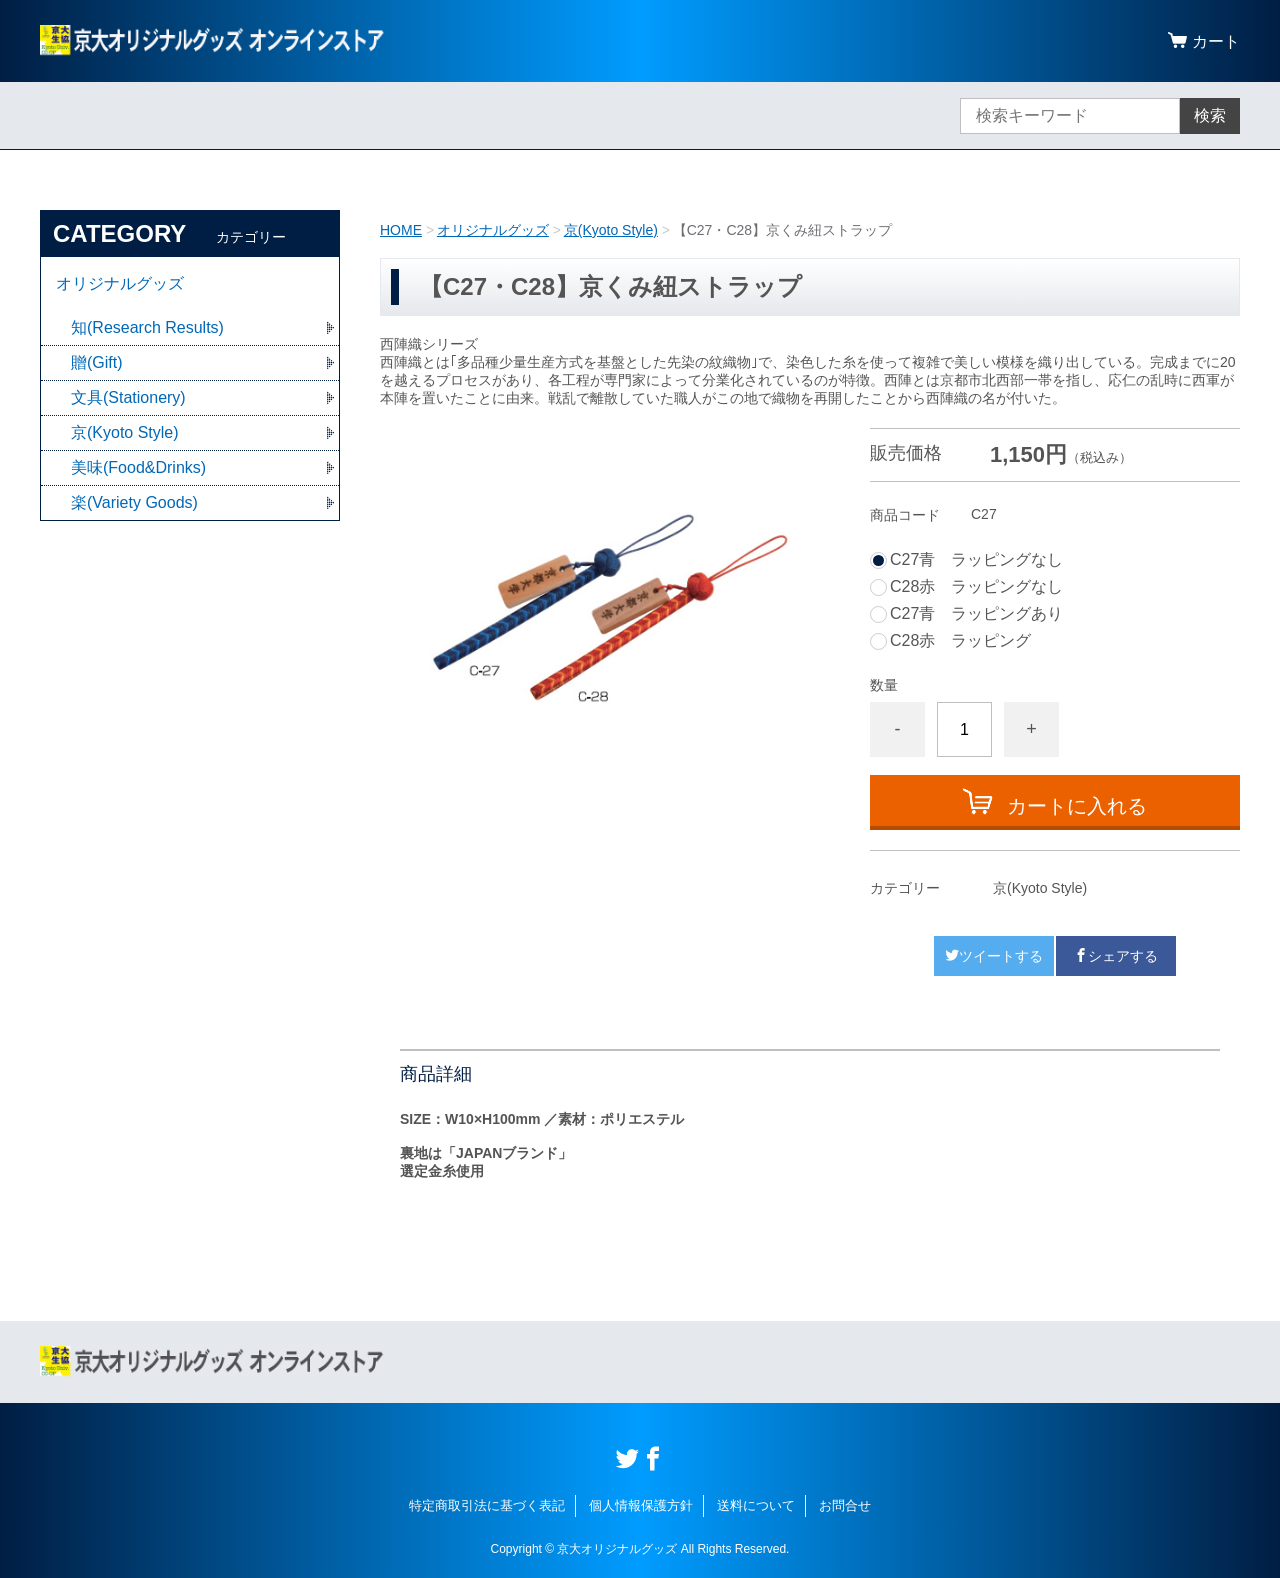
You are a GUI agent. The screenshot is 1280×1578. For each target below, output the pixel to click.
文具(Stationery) (128, 397)
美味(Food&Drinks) (138, 467)
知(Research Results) (147, 327)
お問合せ (845, 1505)
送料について (756, 1505)
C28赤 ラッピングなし (976, 587)
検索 (1210, 115)
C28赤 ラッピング (960, 641)
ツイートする (994, 956)
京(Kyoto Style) (611, 230)
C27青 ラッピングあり (976, 614)
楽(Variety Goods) (134, 502)
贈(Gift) (97, 362)
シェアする (1116, 956)
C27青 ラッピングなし (976, 560)
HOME (401, 230)
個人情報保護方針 (641, 1505)
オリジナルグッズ (493, 230)
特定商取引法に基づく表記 (487, 1505)
